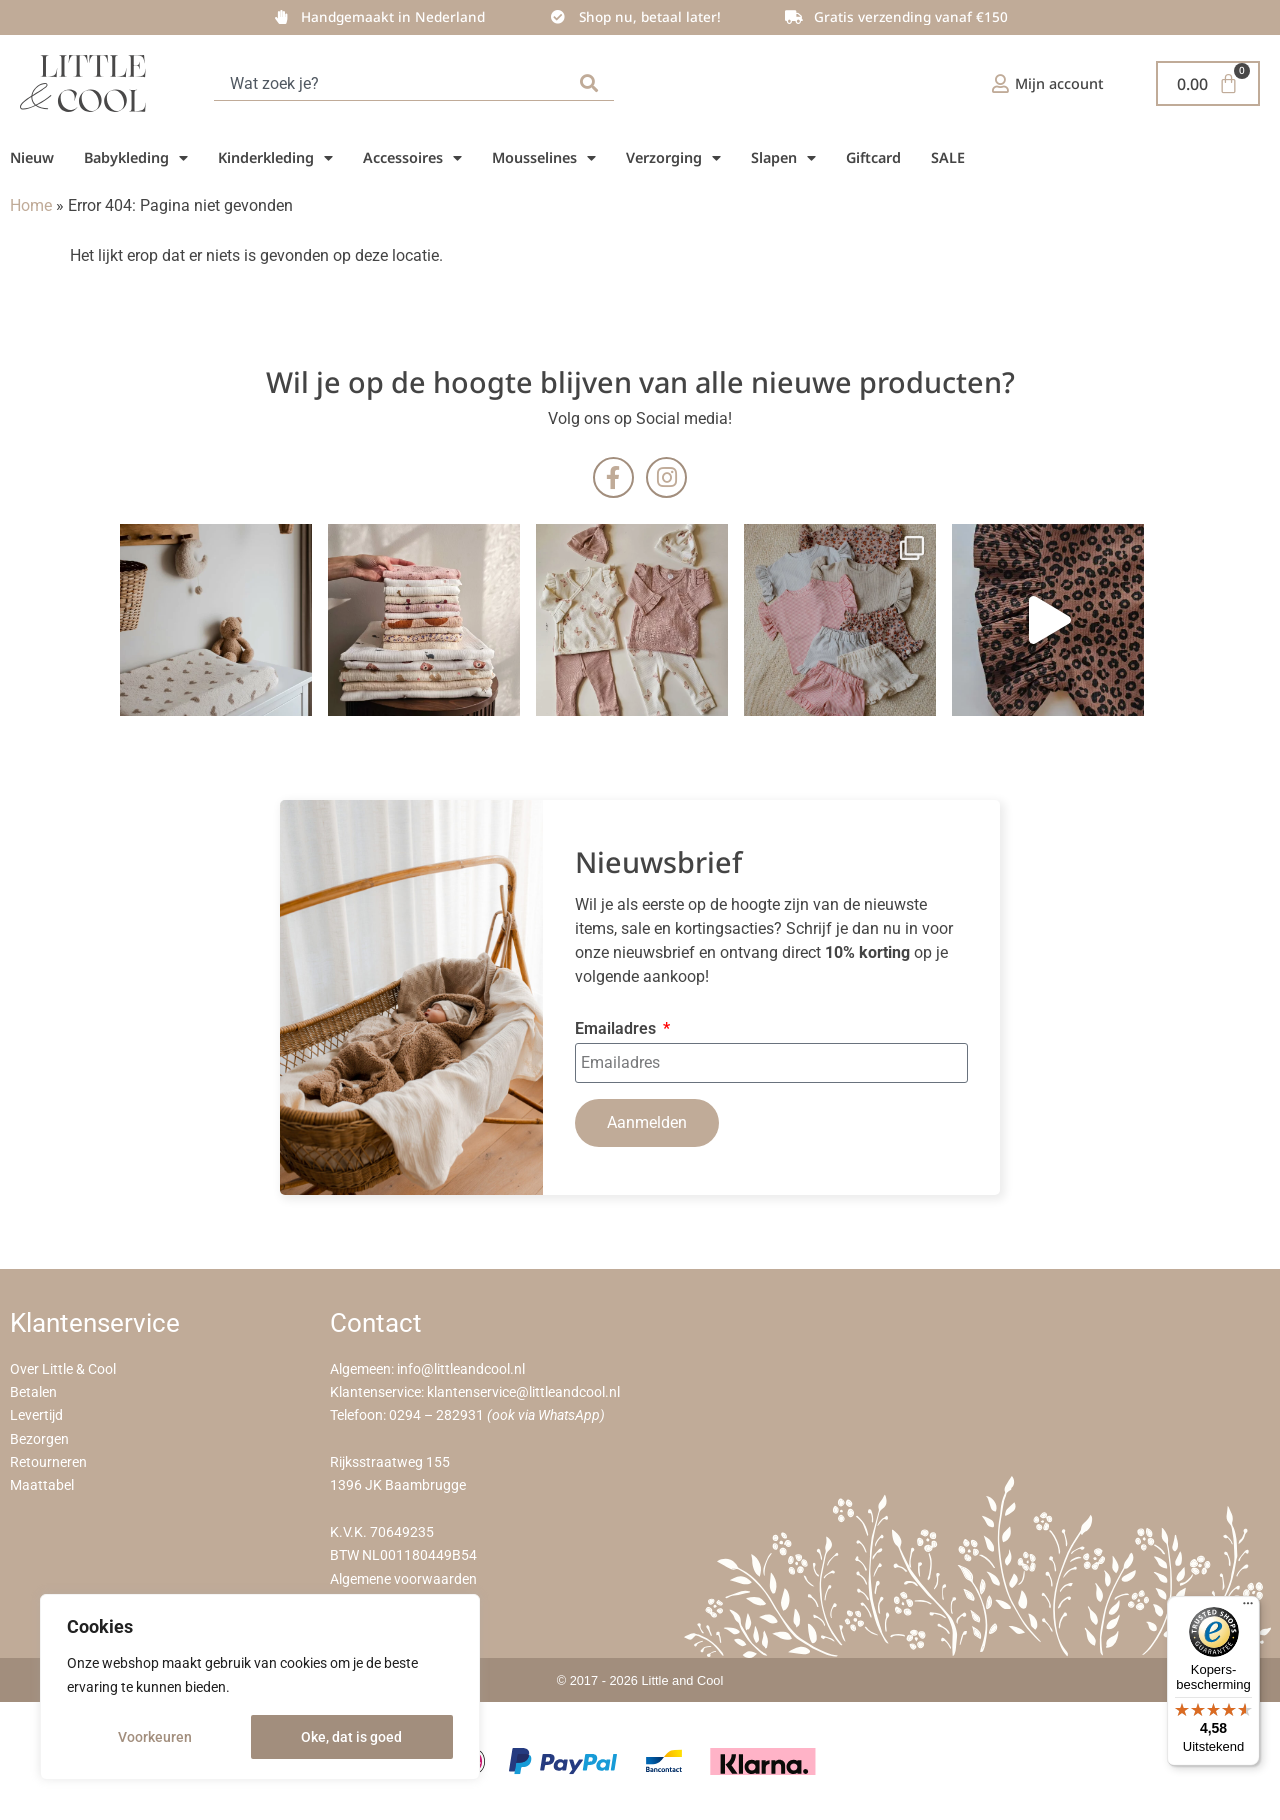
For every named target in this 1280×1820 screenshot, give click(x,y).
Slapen (783, 158)
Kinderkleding (275, 158)
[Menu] (1248, 1608)
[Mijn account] (1000, 83)
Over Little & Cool (63, 1369)
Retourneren (48, 1462)
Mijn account (1059, 83)
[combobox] (393, 83)
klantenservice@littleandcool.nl (523, 1392)
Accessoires (412, 158)
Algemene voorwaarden (403, 1579)
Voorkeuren (155, 1737)
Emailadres (617, 1029)
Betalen (33, 1392)
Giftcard (873, 157)
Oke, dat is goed (351, 1737)
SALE (948, 157)
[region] (260, 1687)
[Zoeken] (593, 83)
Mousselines (544, 158)
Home (31, 205)
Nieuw (32, 157)
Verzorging (673, 158)
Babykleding (136, 158)
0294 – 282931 (436, 1415)
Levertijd (36, 1415)
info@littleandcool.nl (461, 1369)
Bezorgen (39, 1439)
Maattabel (42, 1485)
